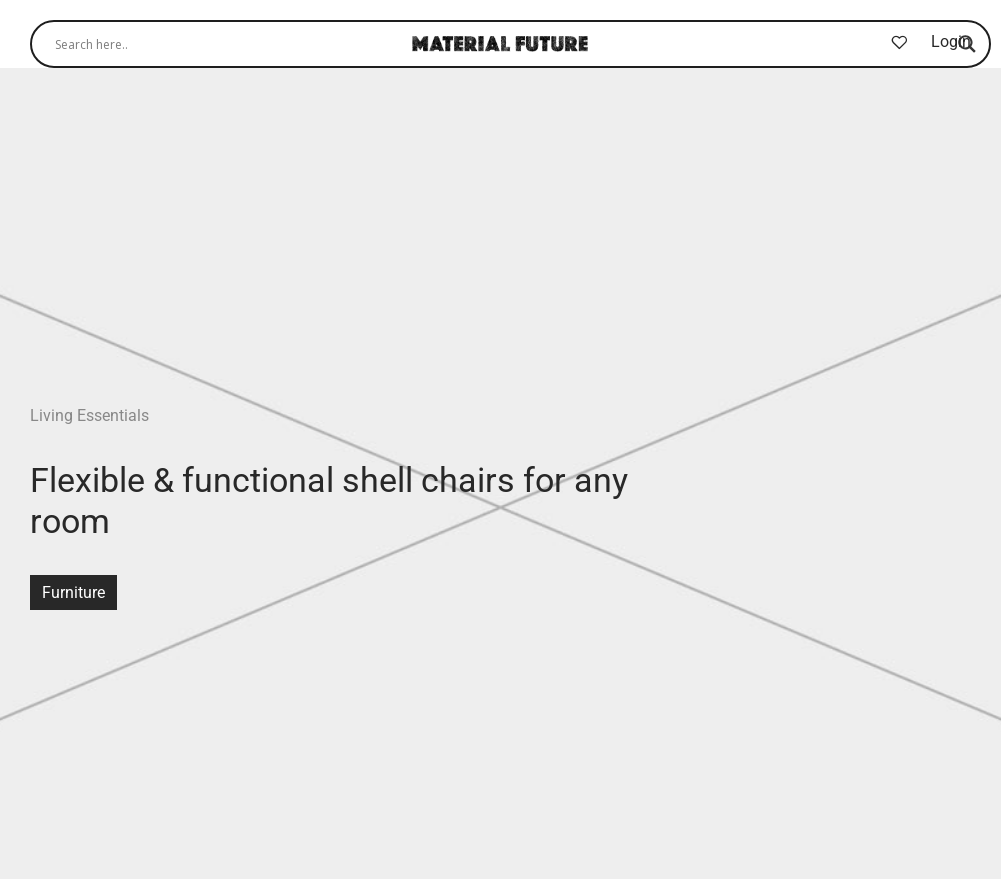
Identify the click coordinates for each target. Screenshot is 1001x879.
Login (951, 41)
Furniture (73, 592)
